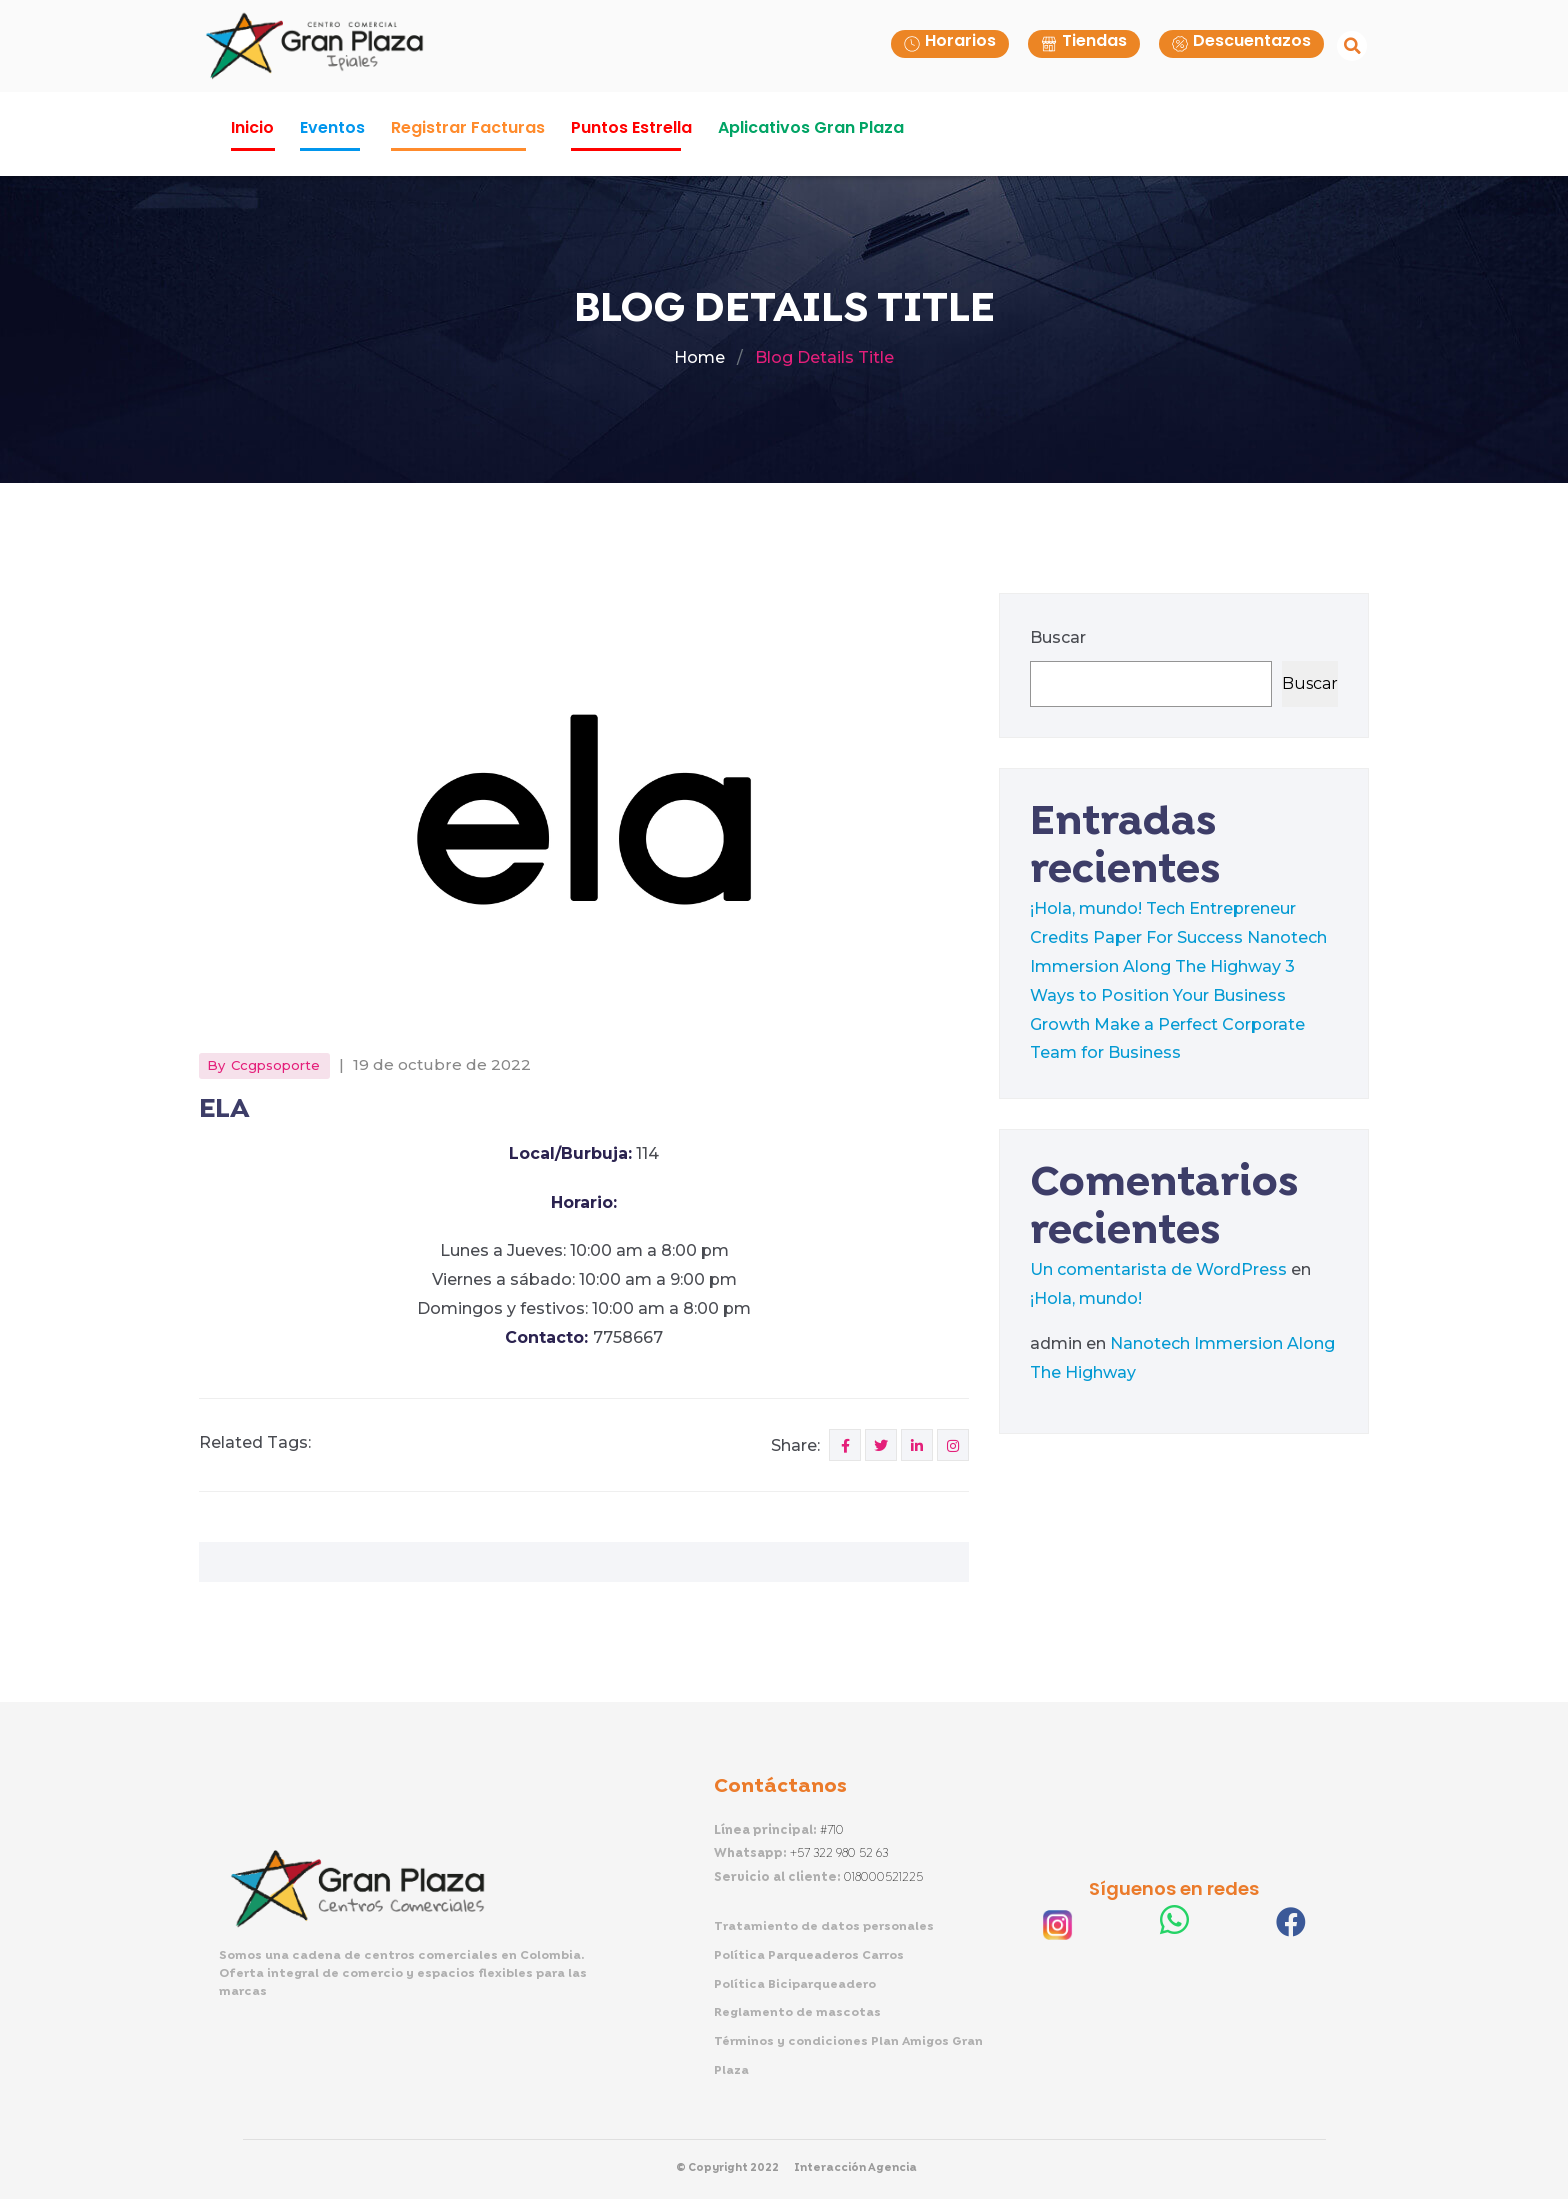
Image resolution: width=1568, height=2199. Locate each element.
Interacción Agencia (855, 2168)
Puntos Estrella (631, 127)
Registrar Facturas (468, 127)
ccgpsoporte (275, 1065)
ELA (224, 1109)
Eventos (332, 127)
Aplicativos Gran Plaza (811, 127)
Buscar (1058, 637)
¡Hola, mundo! (1086, 908)
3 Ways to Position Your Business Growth (1162, 995)
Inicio (252, 127)
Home (699, 357)
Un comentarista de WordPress (1158, 1269)
